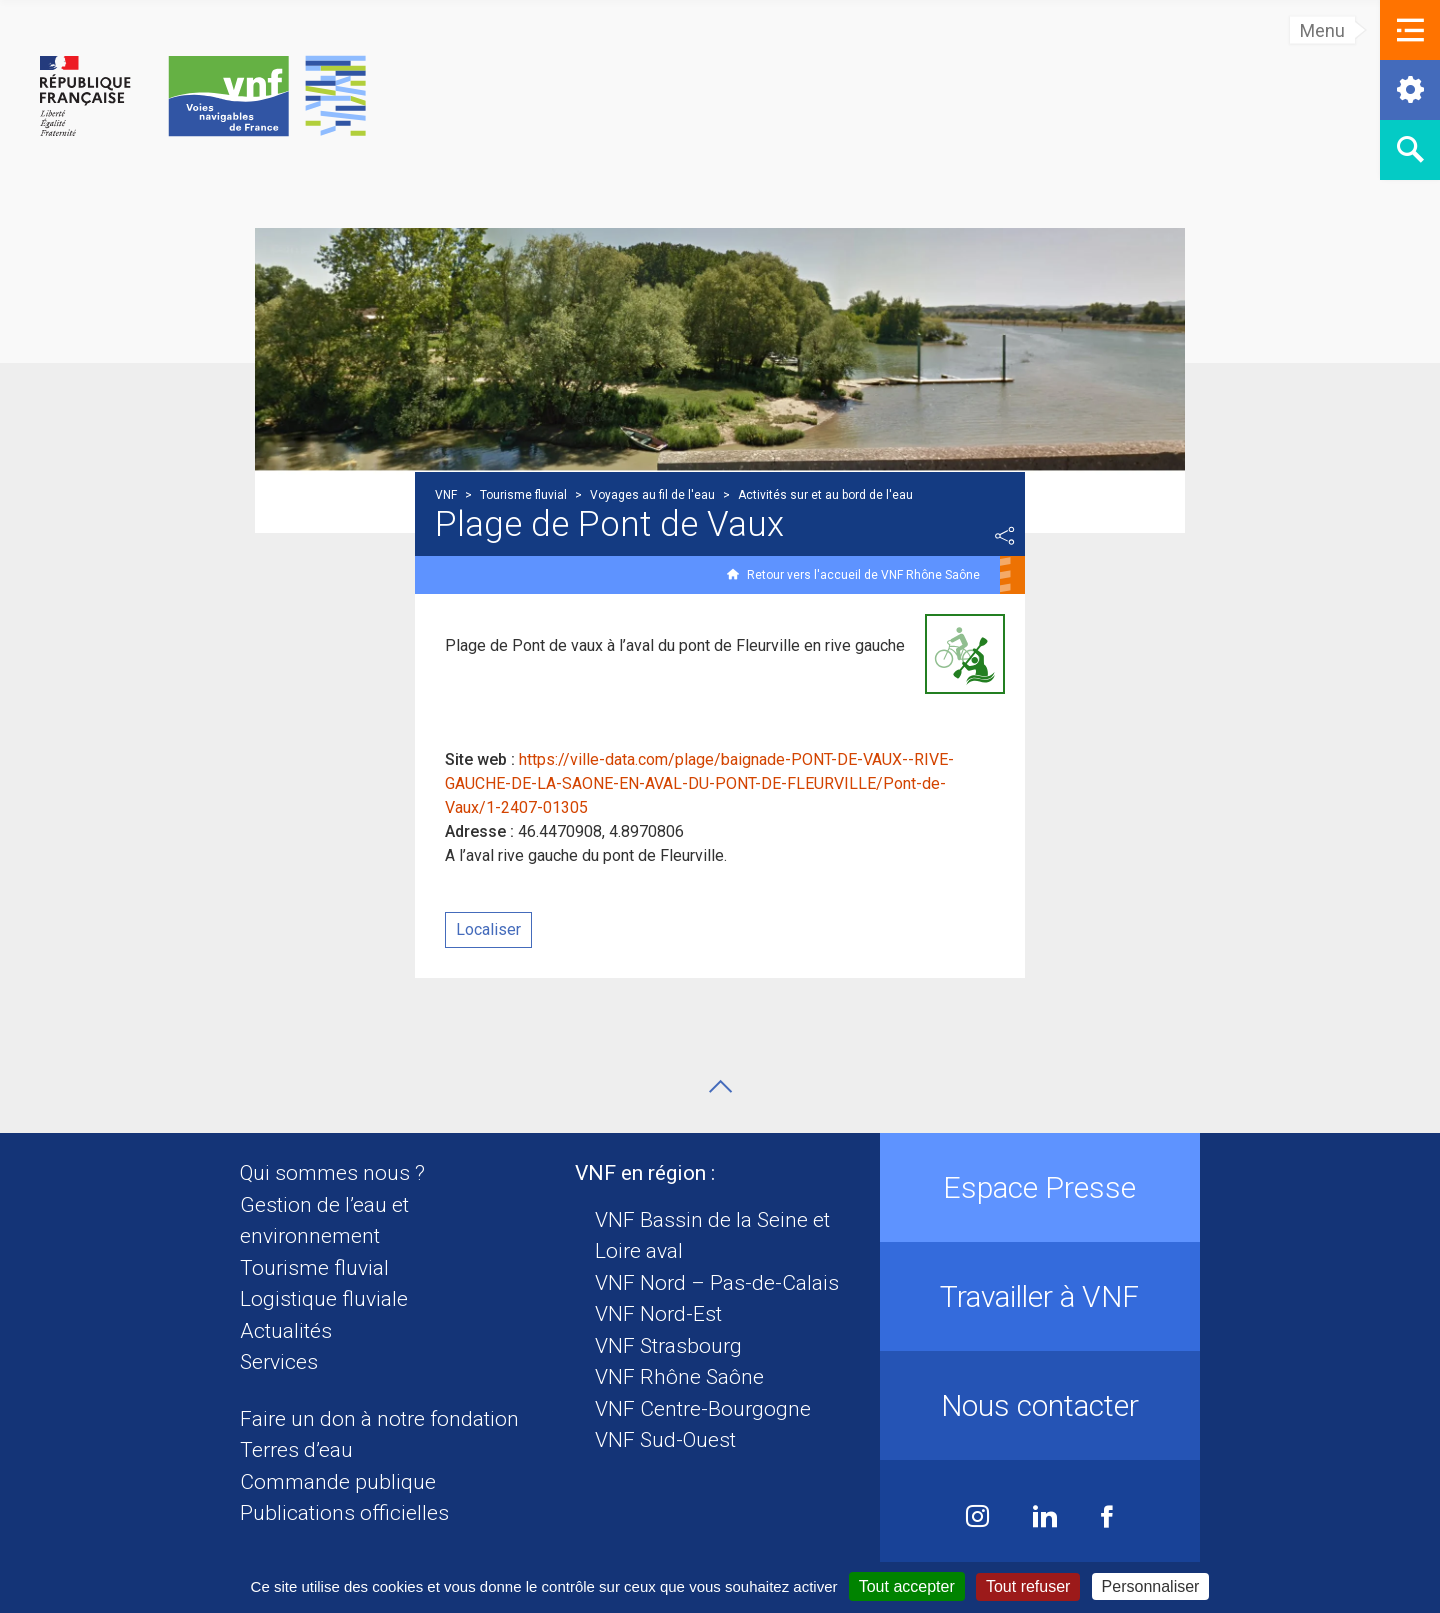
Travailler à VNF (1039, 1296)
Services (279, 1362)
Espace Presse (1039, 1187)
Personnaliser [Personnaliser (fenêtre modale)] (1151, 1586)
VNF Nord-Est (658, 1314)
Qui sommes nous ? (332, 1173)
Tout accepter (907, 1586)
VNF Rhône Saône (679, 1377)
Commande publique (338, 1482)
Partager (1005, 536)
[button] (1410, 30)
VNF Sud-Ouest (665, 1440)
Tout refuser (1028, 1586)
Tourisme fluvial (314, 1268)
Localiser (488, 929)
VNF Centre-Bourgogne (703, 1409)
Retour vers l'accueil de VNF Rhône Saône (863, 575)
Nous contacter (1040, 1405)
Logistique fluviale (324, 1299)
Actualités (286, 1331)
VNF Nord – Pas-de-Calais (717, 1283)
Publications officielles (344, 1513)
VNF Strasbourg (668, 1346)
